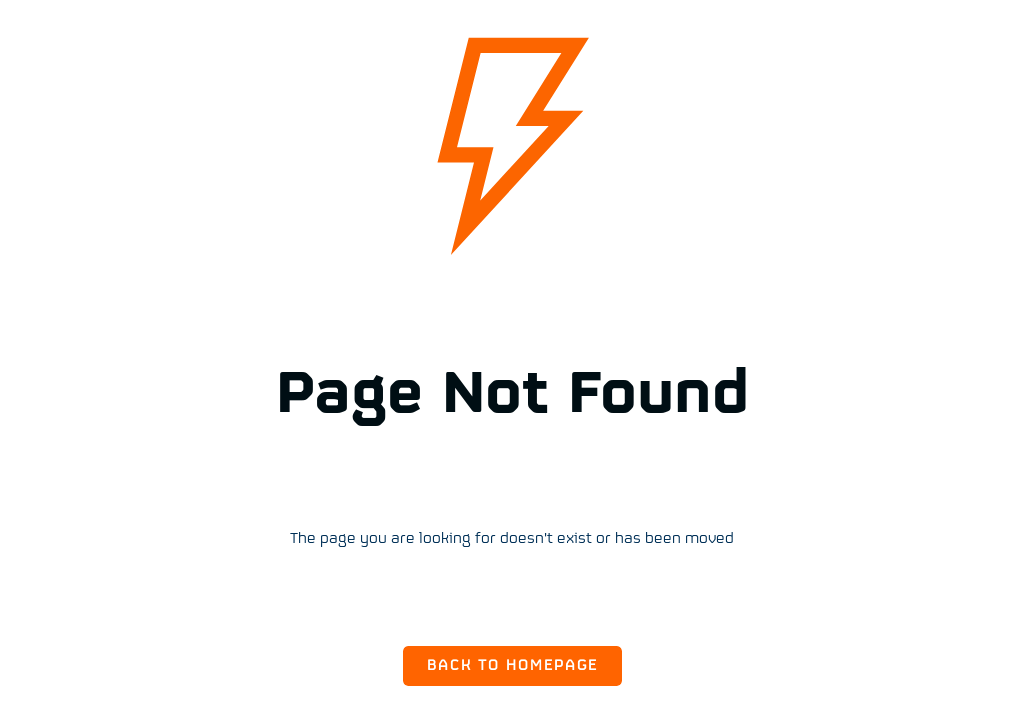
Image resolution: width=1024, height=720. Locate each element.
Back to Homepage (512, 666)
